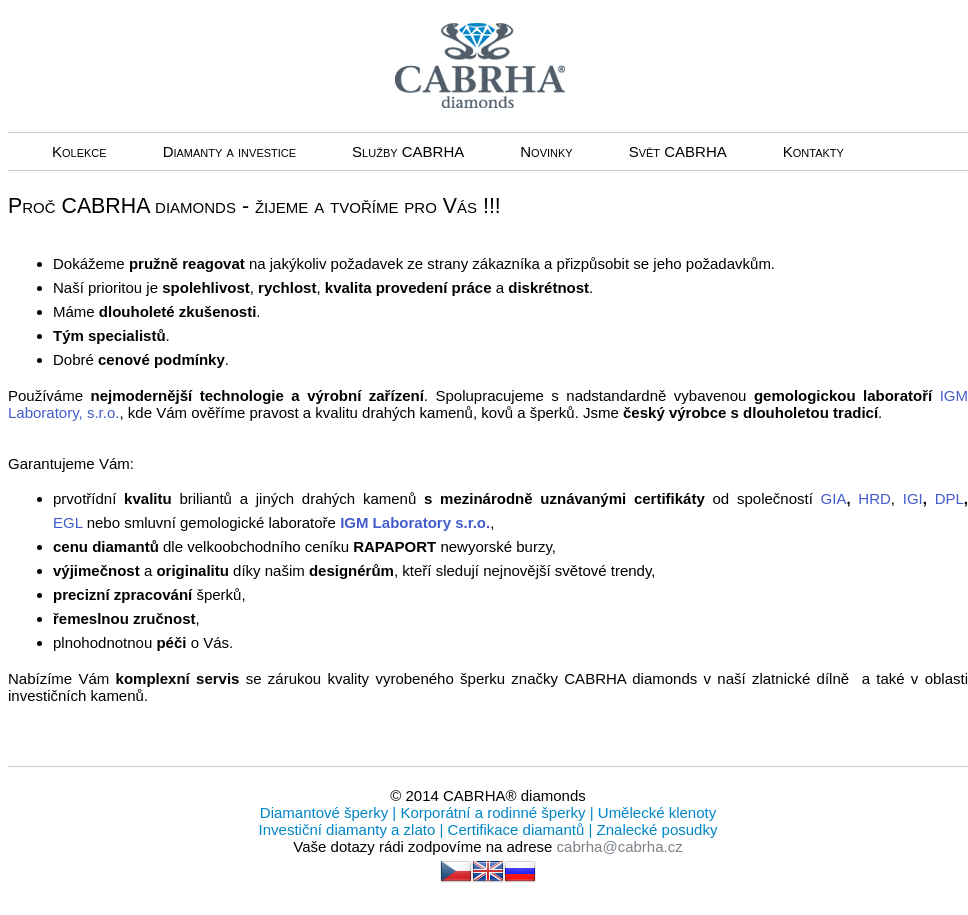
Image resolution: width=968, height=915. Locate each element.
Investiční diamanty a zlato (349, 829)
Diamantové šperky (326, 812)
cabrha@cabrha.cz (620, 846)
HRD (874, 498)
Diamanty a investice (229, 151)
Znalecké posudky (654, 829)
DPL (949, 498)
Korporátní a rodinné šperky (490, 812)
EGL (70, 522)
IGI (913, 498)
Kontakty (813, 151)
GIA (834, 498)
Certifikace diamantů (515, 829)
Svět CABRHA (678, 151)
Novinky (546, 151)
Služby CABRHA (408, 151)
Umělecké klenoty (655, 812)
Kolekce (79, 151)
